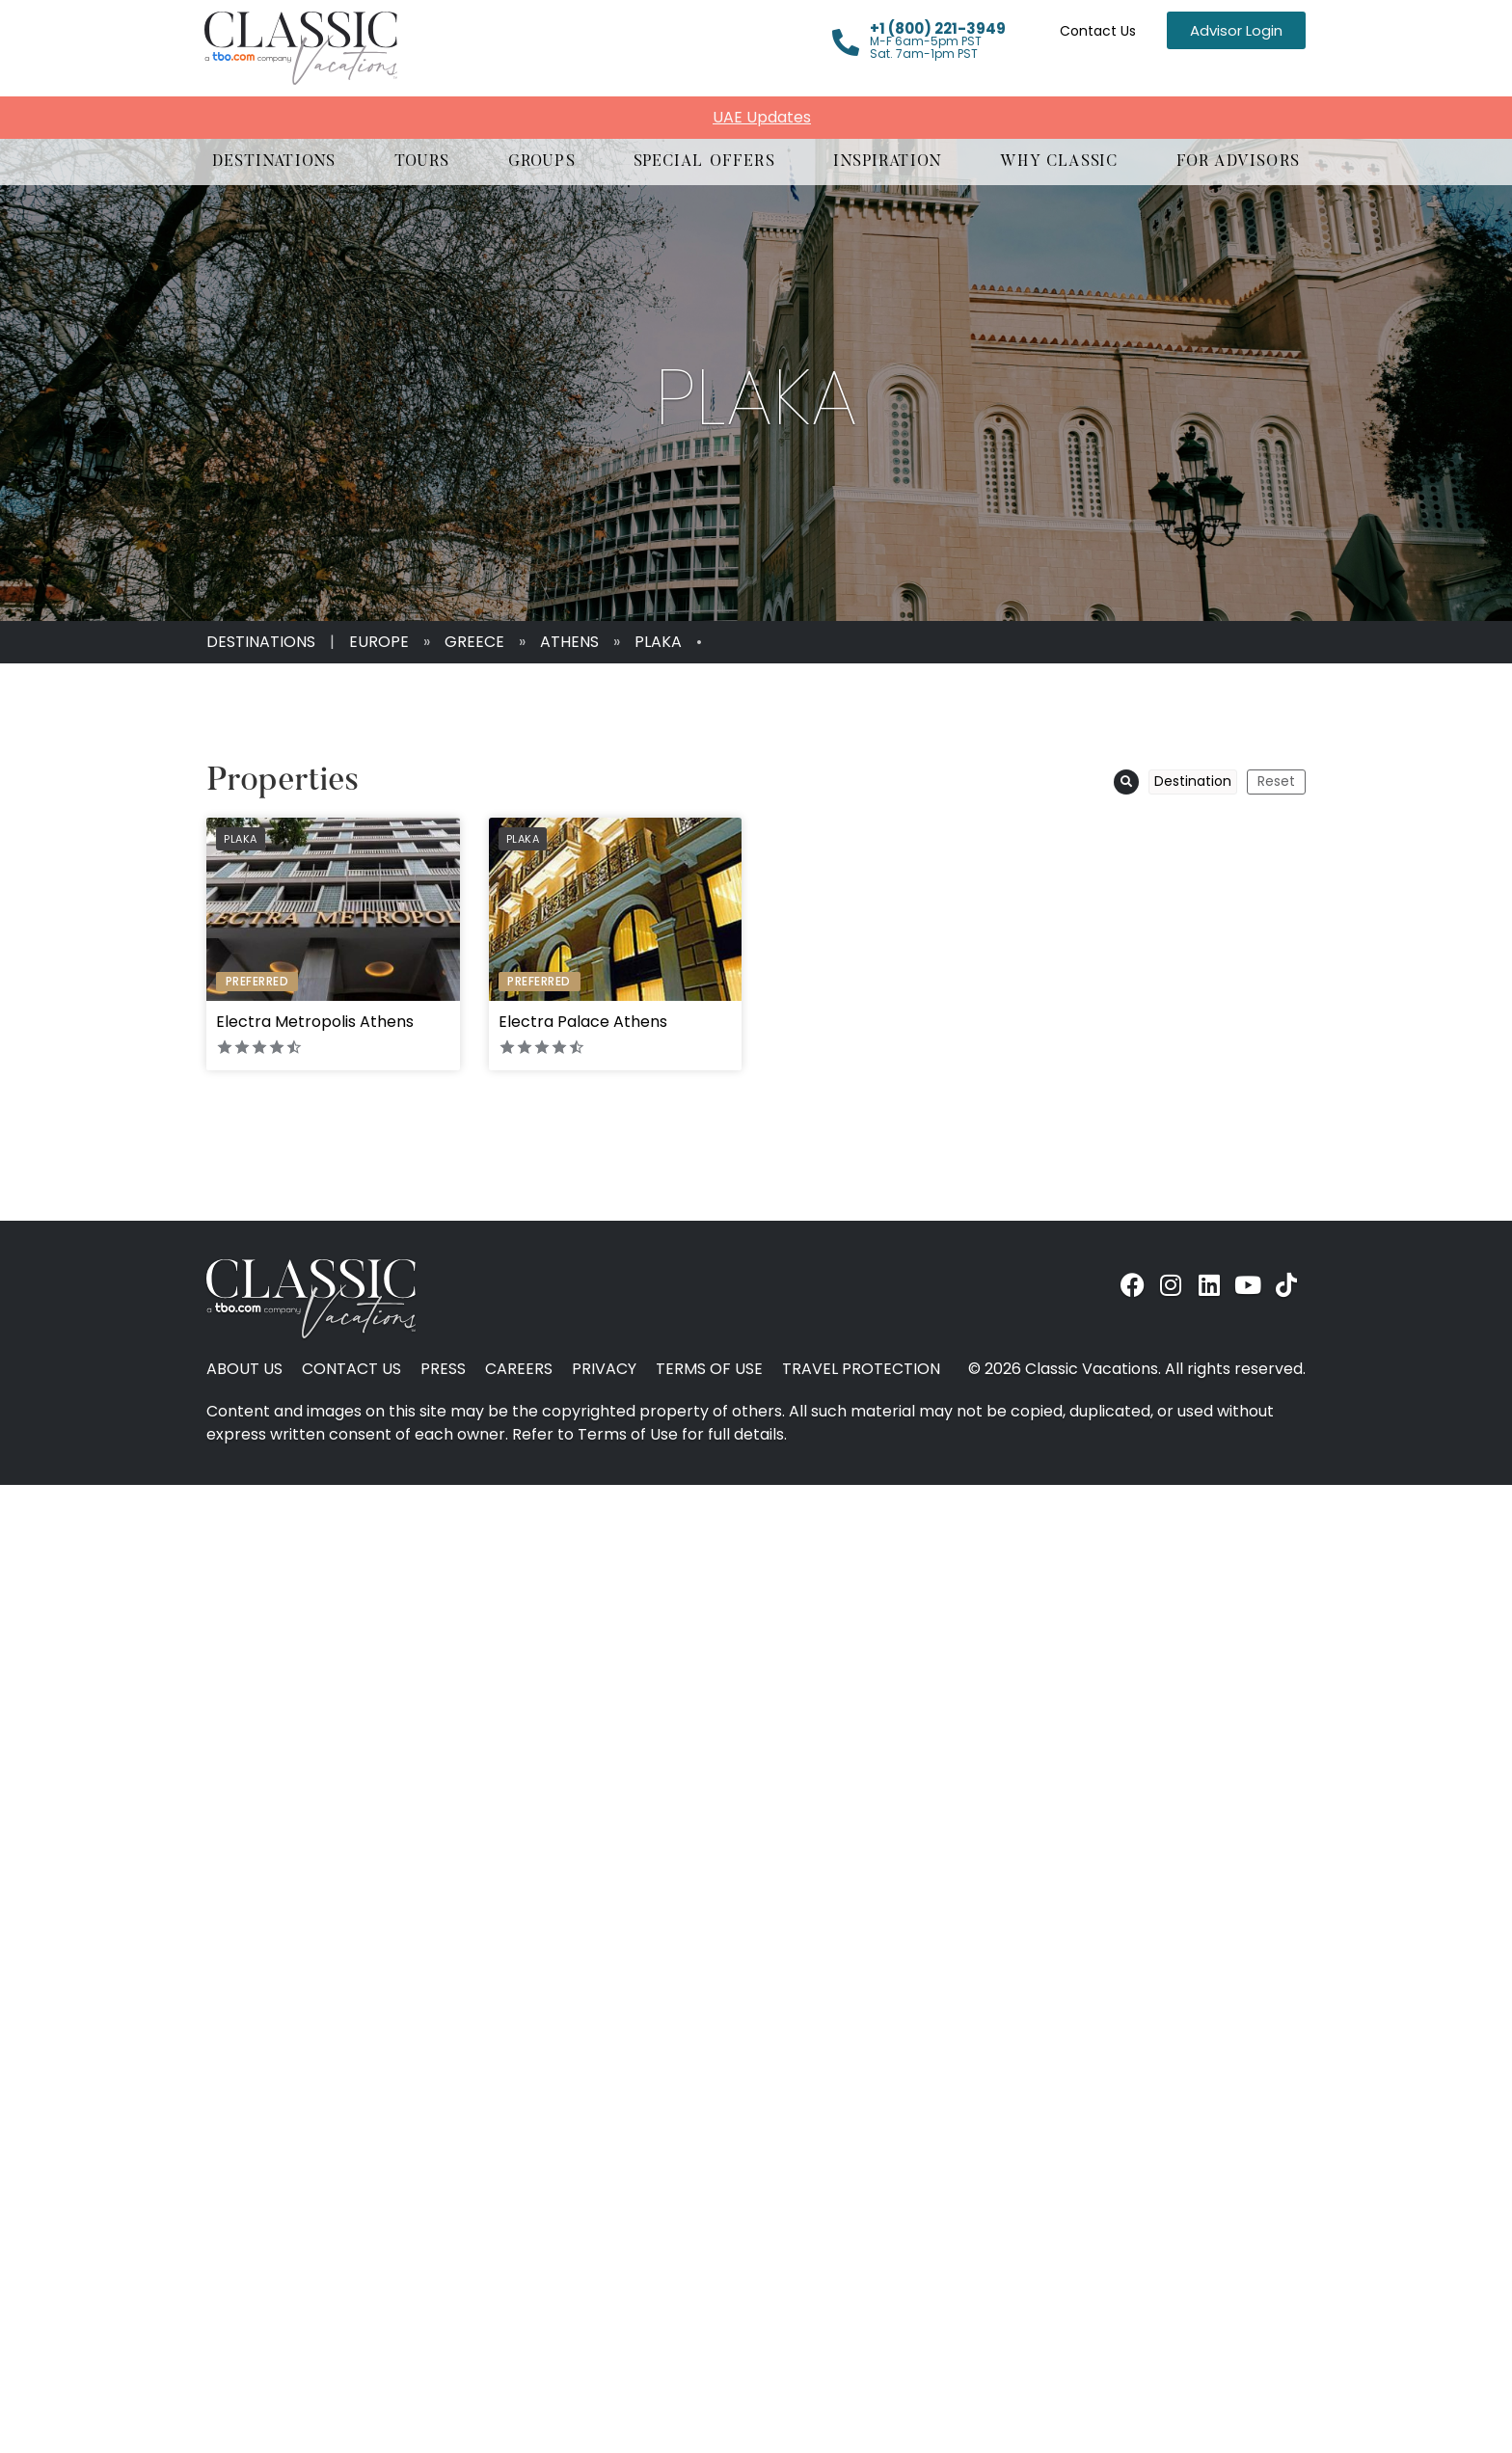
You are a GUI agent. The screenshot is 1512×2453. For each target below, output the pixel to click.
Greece (474, 642)
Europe (379, 642)
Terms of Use (709, 1369)
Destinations (260, 642)
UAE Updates (762, 117)
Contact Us (1098, 30)
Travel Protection (861, 1369)
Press (443, 1369)
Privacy (604, 1369)
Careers (519, 1369)
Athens (569, 642)
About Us (244, 1369)
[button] (274, 162)
